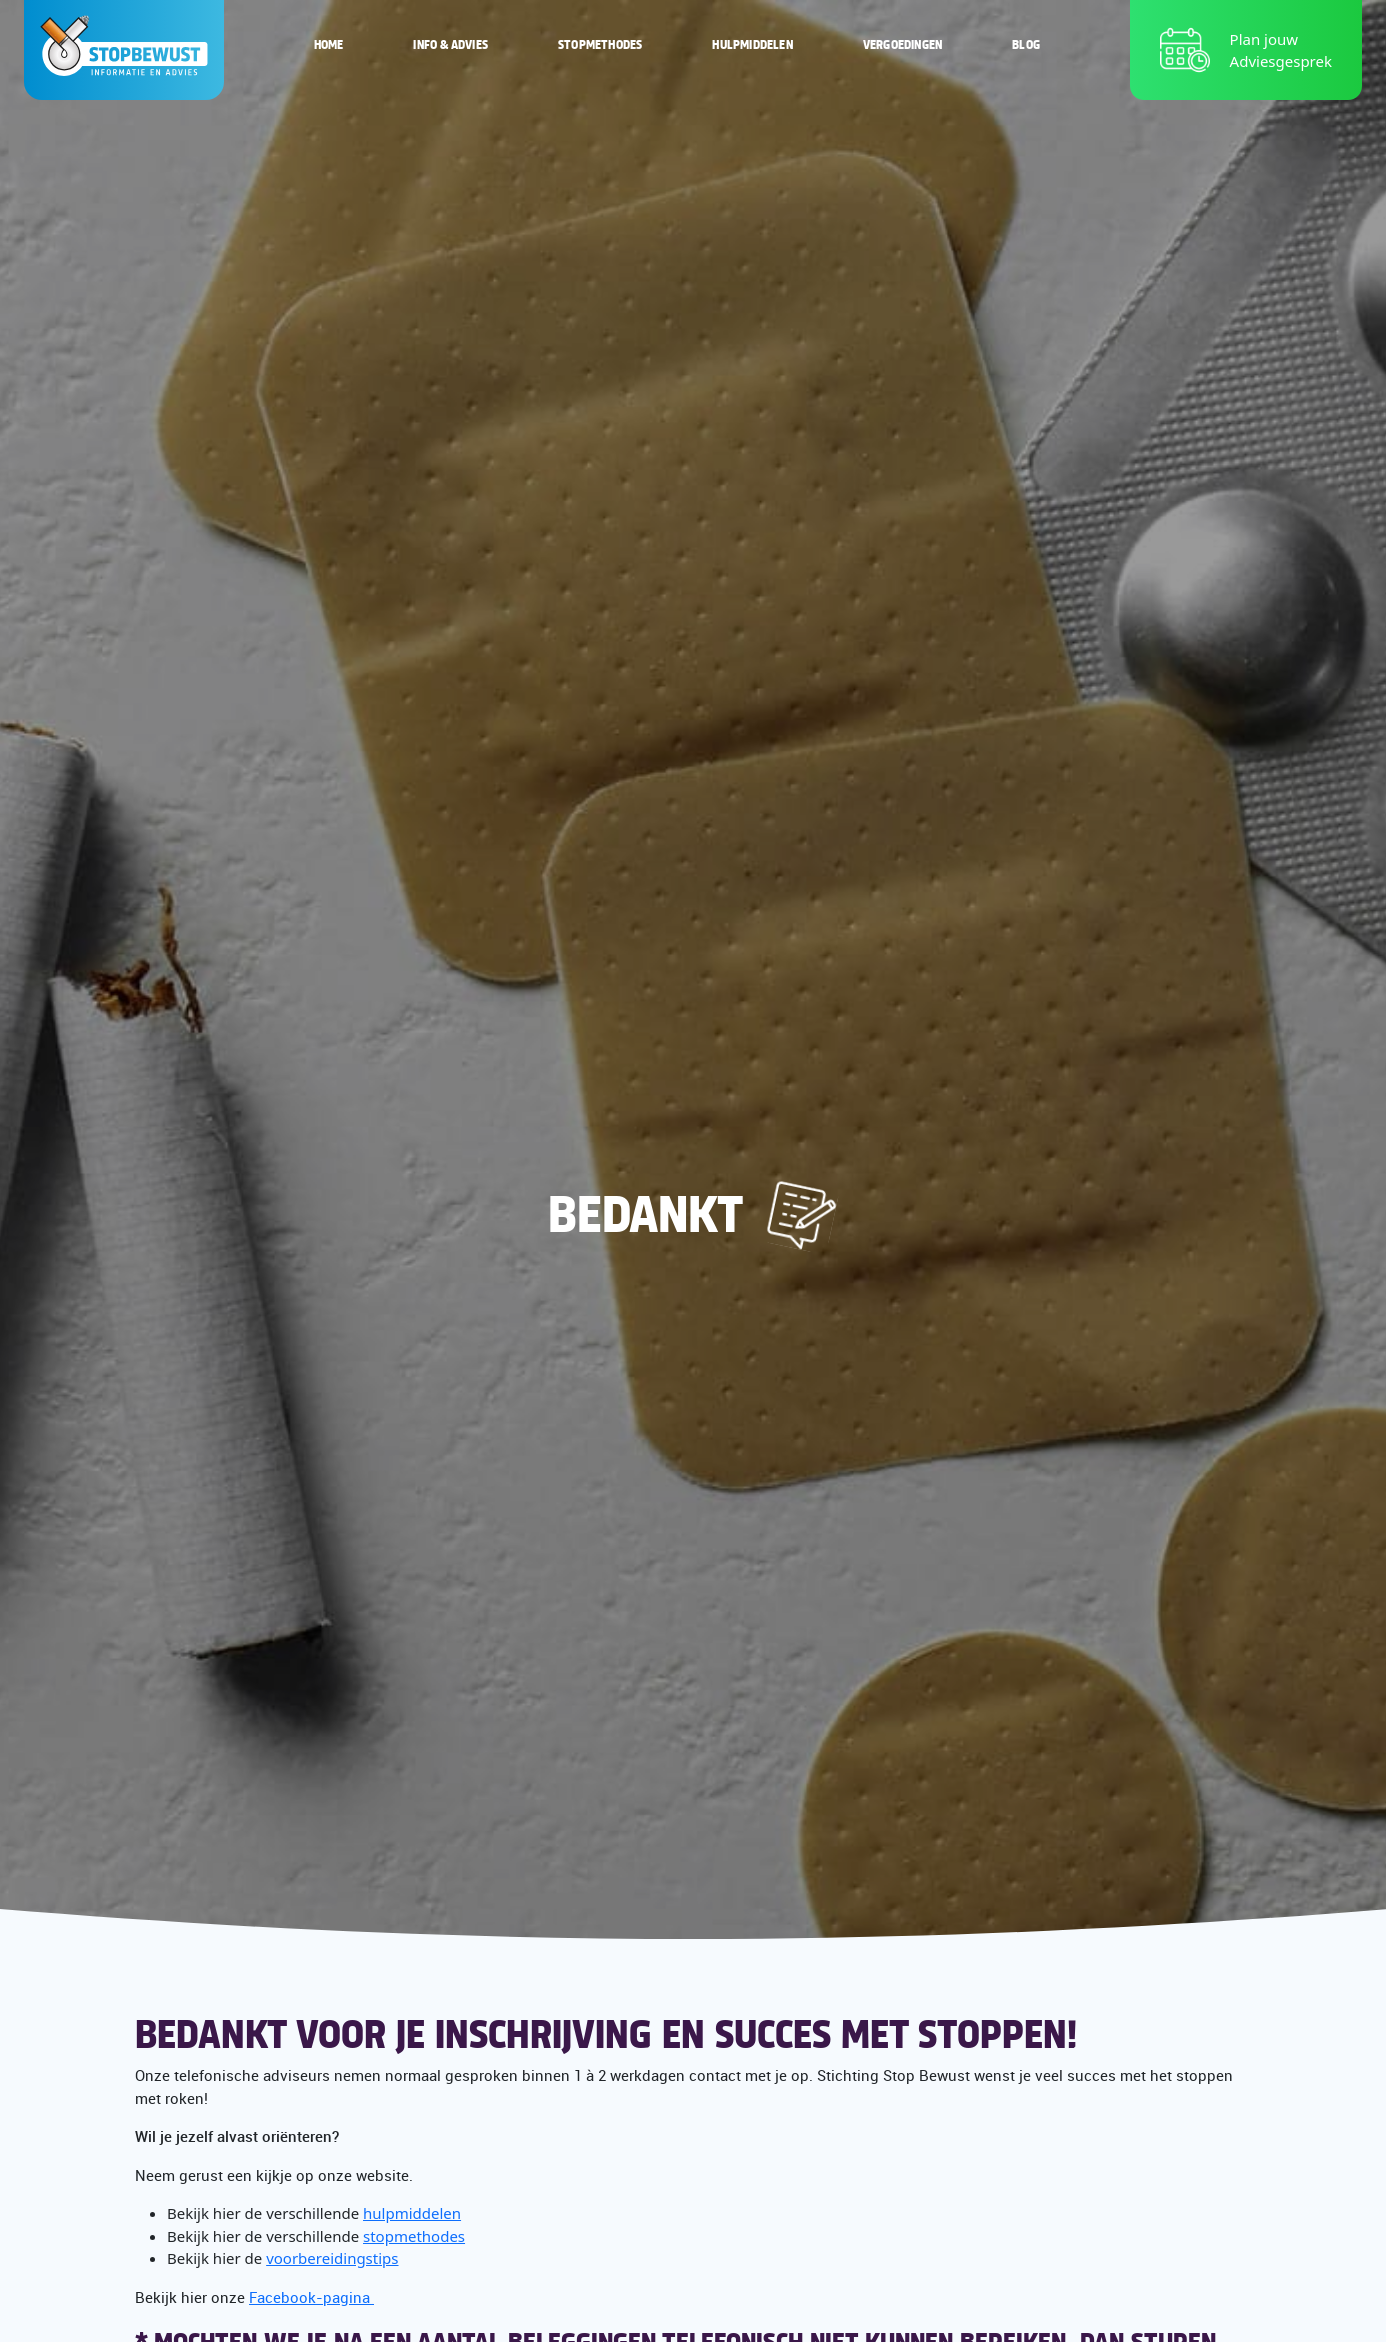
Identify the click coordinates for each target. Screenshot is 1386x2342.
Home (329, 44)
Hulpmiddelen (752, 44)
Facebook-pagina (311, 2297)
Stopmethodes (600, 44)
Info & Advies (450, 44)
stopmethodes (414, 2236)
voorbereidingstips (332, 2258)
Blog (1026, 44)
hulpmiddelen (412, 2213)
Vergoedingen (902, 44)
